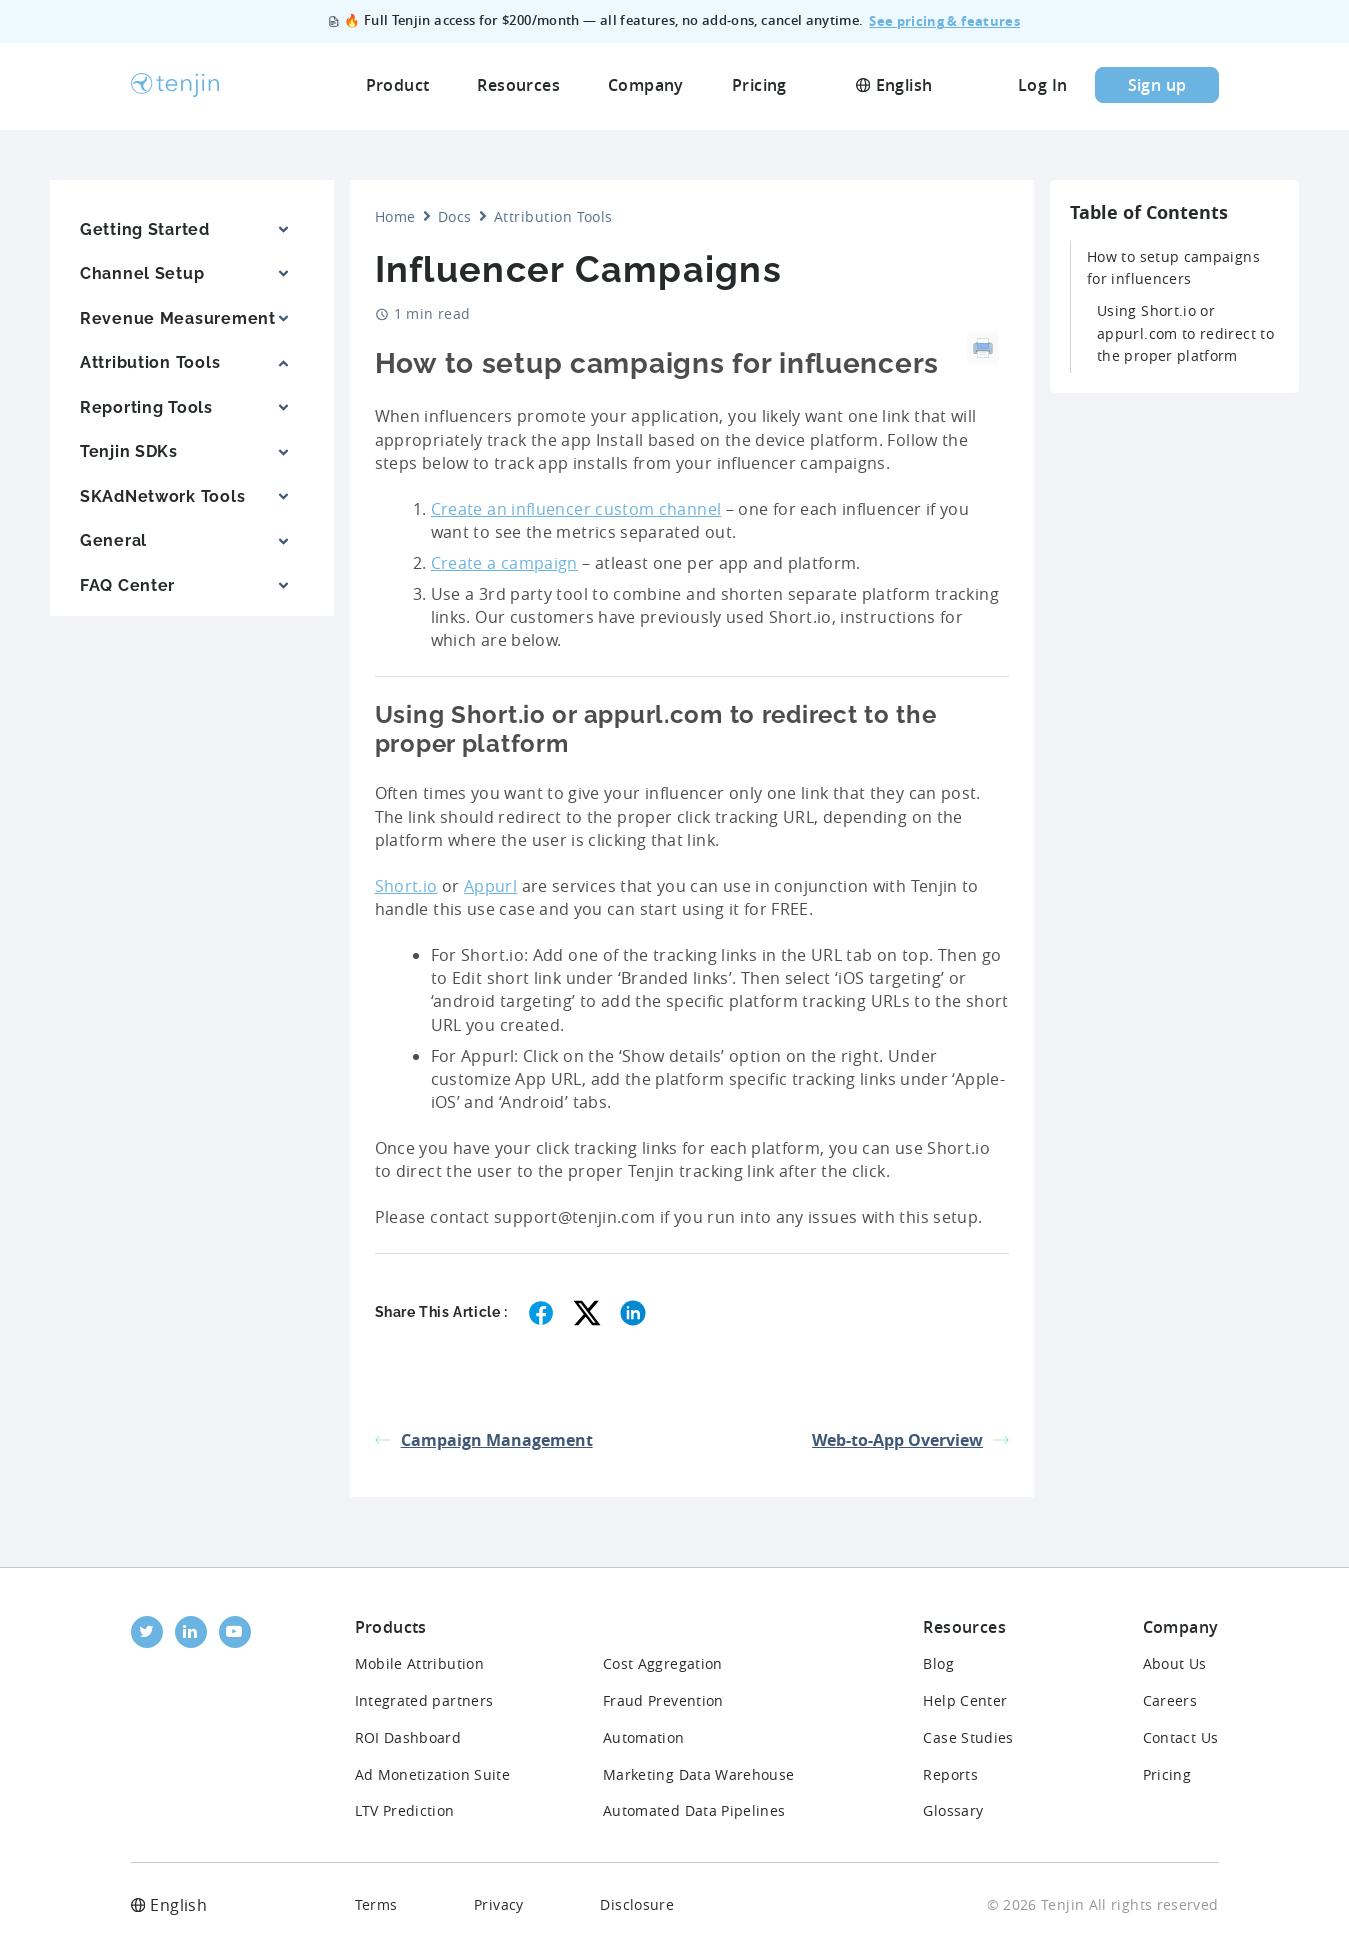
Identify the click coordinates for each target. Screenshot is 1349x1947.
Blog (938, 1663)
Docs (455, 216)
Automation (644, 1737)
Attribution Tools (553, 216)
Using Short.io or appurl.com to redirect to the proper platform (1185, 333)
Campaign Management (484, 1440)
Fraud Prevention (663, 1700)
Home (395, 216)
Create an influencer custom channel (576, 509)
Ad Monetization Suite (433, 1774)
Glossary (953, 1810)
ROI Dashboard (408, 1737)
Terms (376, 1904)
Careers (1170, 1700)
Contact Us (1181, 1737)
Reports (950, 1774)
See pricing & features (944, 22)
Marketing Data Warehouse (699, 1774)
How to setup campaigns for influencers (1173, 267)
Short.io (406, 886)
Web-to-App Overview (910, 1440)
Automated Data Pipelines (694, 1810)
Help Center (965, 1700)
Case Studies (968, 1737)
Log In (1042, 87)
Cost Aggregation (663, 1663)
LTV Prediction (405, 1810)
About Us (1175, 1663)
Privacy (499, 1904)
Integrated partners (424, 1700)
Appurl (490, 886)
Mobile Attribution (419, 1663)
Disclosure (637, 1904)
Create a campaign (504, 563)
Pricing (1167, 1774)
